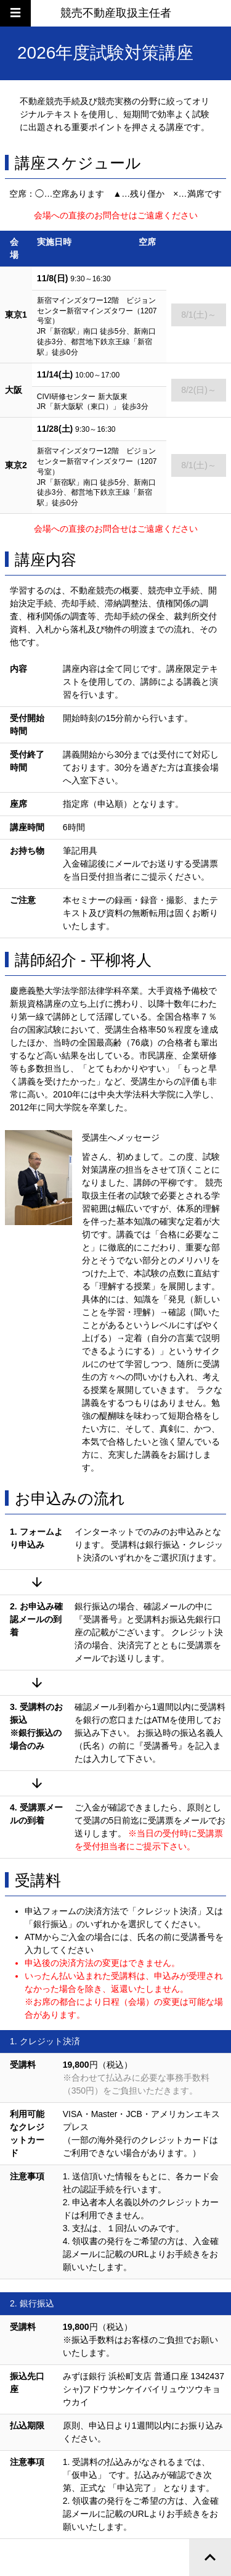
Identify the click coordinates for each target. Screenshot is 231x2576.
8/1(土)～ (198, 315)
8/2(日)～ (198, 390)
